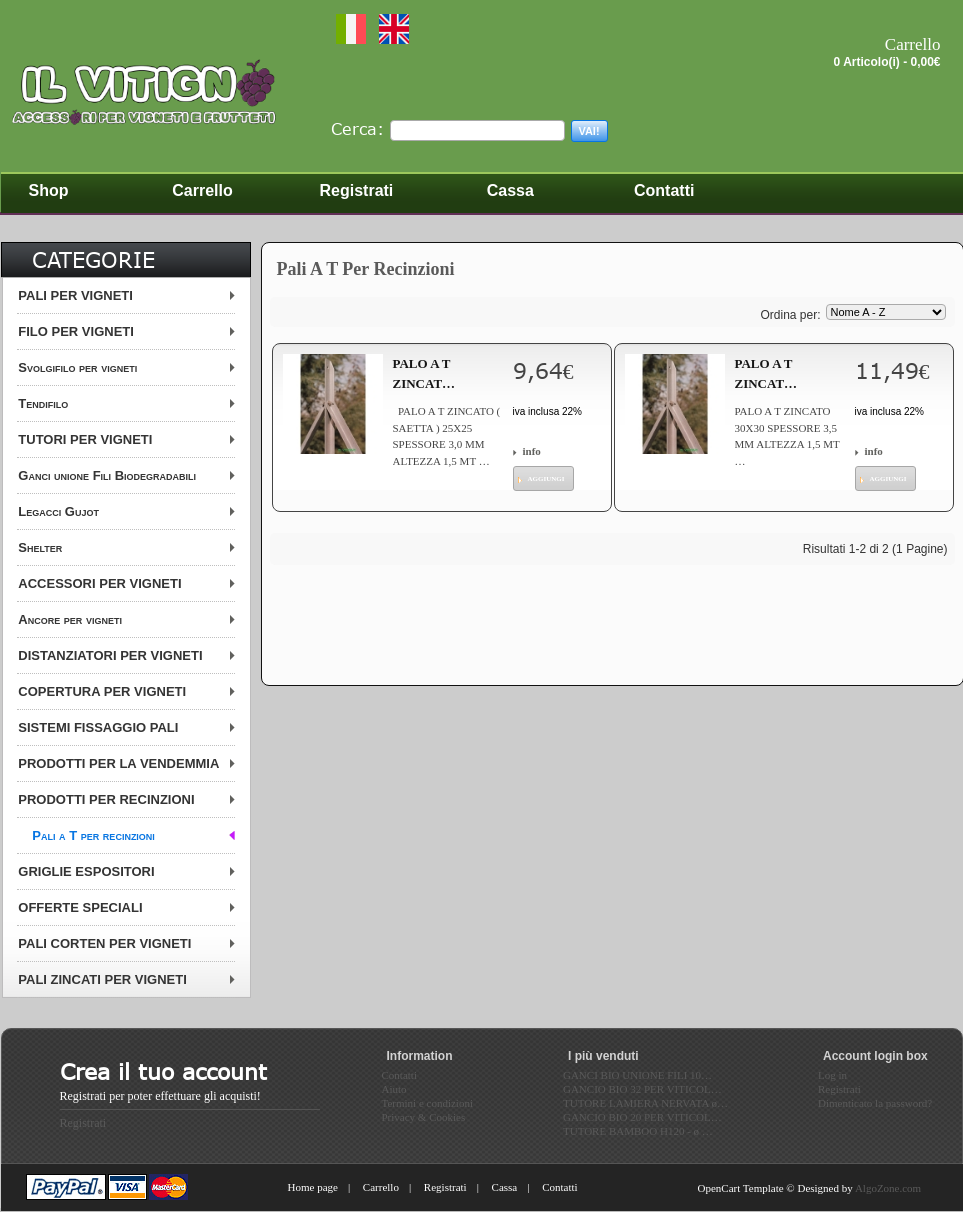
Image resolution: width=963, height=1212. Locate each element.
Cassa (505, 1187)
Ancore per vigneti (70, 619)
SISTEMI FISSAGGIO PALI (98, 727)
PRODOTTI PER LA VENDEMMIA (118, 763)
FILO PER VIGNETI (76, 331)
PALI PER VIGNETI (75, 295)
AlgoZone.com (888, 1188)
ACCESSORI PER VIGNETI (99, 583)
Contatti (559, 1187)
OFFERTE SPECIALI (80, 907)
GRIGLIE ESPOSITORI (86, 871)
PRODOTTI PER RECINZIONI (106, 799)
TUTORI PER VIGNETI (85, 439)
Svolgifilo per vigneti (77, 367)
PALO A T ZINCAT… (424, 373)
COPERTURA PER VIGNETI (102, 691)
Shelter (40, 547)
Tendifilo (43, 403)
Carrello (381, 1187)
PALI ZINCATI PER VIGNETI (102, 979)
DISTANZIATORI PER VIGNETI (110, 655)
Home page (313, 1187)
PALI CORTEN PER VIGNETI (104, 943)
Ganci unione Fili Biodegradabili (107, 475)
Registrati (83, 1123)
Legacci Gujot (58, 511)
